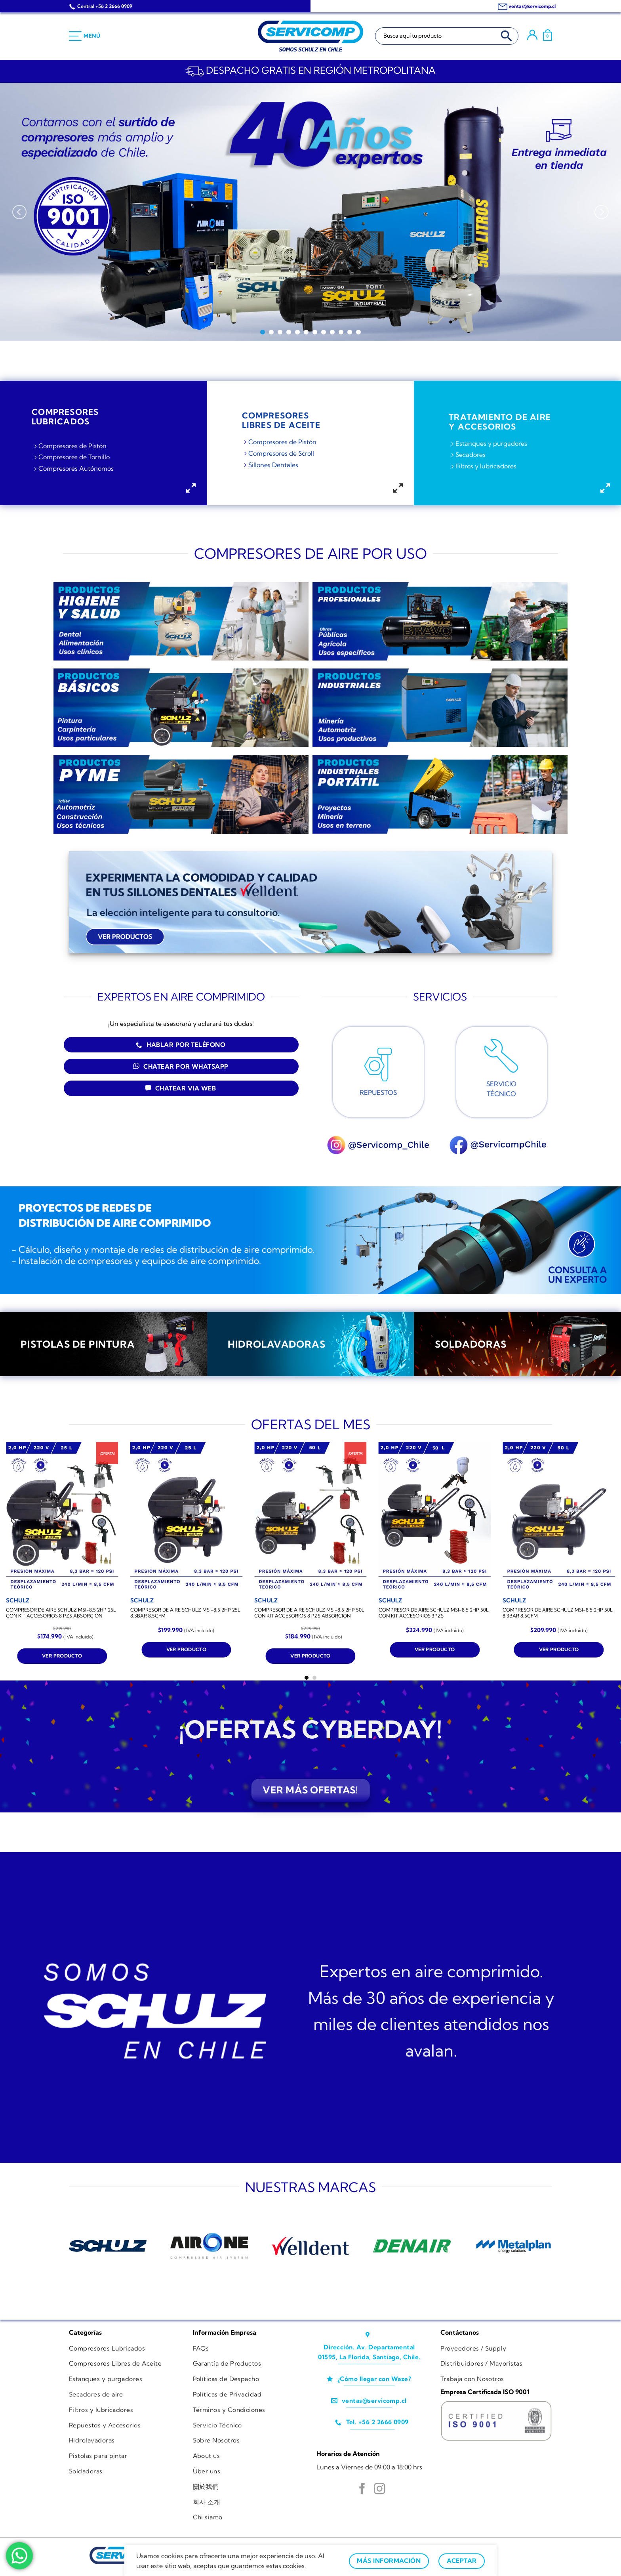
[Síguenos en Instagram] (379, 2489)
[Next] (601, 212)
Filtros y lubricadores (485, 466)
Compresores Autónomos (76, 468)
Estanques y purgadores (491, 443)
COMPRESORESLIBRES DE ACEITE (281, 420)
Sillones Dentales (273, 465)
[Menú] (85, 36)
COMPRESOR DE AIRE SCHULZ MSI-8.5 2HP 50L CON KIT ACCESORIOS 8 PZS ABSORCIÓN (309, 1613)
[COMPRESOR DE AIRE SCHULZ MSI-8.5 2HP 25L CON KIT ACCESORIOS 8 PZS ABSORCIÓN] (62, 1517)
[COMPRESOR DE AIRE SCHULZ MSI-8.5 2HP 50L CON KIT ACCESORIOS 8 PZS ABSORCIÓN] (310, 1517)
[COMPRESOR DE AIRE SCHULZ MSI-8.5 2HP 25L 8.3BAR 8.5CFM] (186, 1517)
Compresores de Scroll (281, 453)
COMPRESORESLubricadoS (65, 416)
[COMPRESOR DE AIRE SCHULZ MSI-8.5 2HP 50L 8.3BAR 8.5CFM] (559, 1517)
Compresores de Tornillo (74, 457)
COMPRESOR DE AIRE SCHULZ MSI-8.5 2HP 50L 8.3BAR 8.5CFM (558, 1613)
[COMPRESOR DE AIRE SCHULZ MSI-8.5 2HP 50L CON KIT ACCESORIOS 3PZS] (435, 1517)
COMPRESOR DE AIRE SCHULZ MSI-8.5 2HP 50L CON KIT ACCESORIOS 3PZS (434, 1613)
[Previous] (19, 212)
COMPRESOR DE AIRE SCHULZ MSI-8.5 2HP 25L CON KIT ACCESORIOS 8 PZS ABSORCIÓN (61, 1613)
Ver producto (62, 1656)
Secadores (470, 455)
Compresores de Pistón (72, 446)
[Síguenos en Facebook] (362, 2489)
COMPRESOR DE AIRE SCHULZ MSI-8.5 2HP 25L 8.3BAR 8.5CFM (185, 1613)
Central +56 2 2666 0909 (104, 6)
